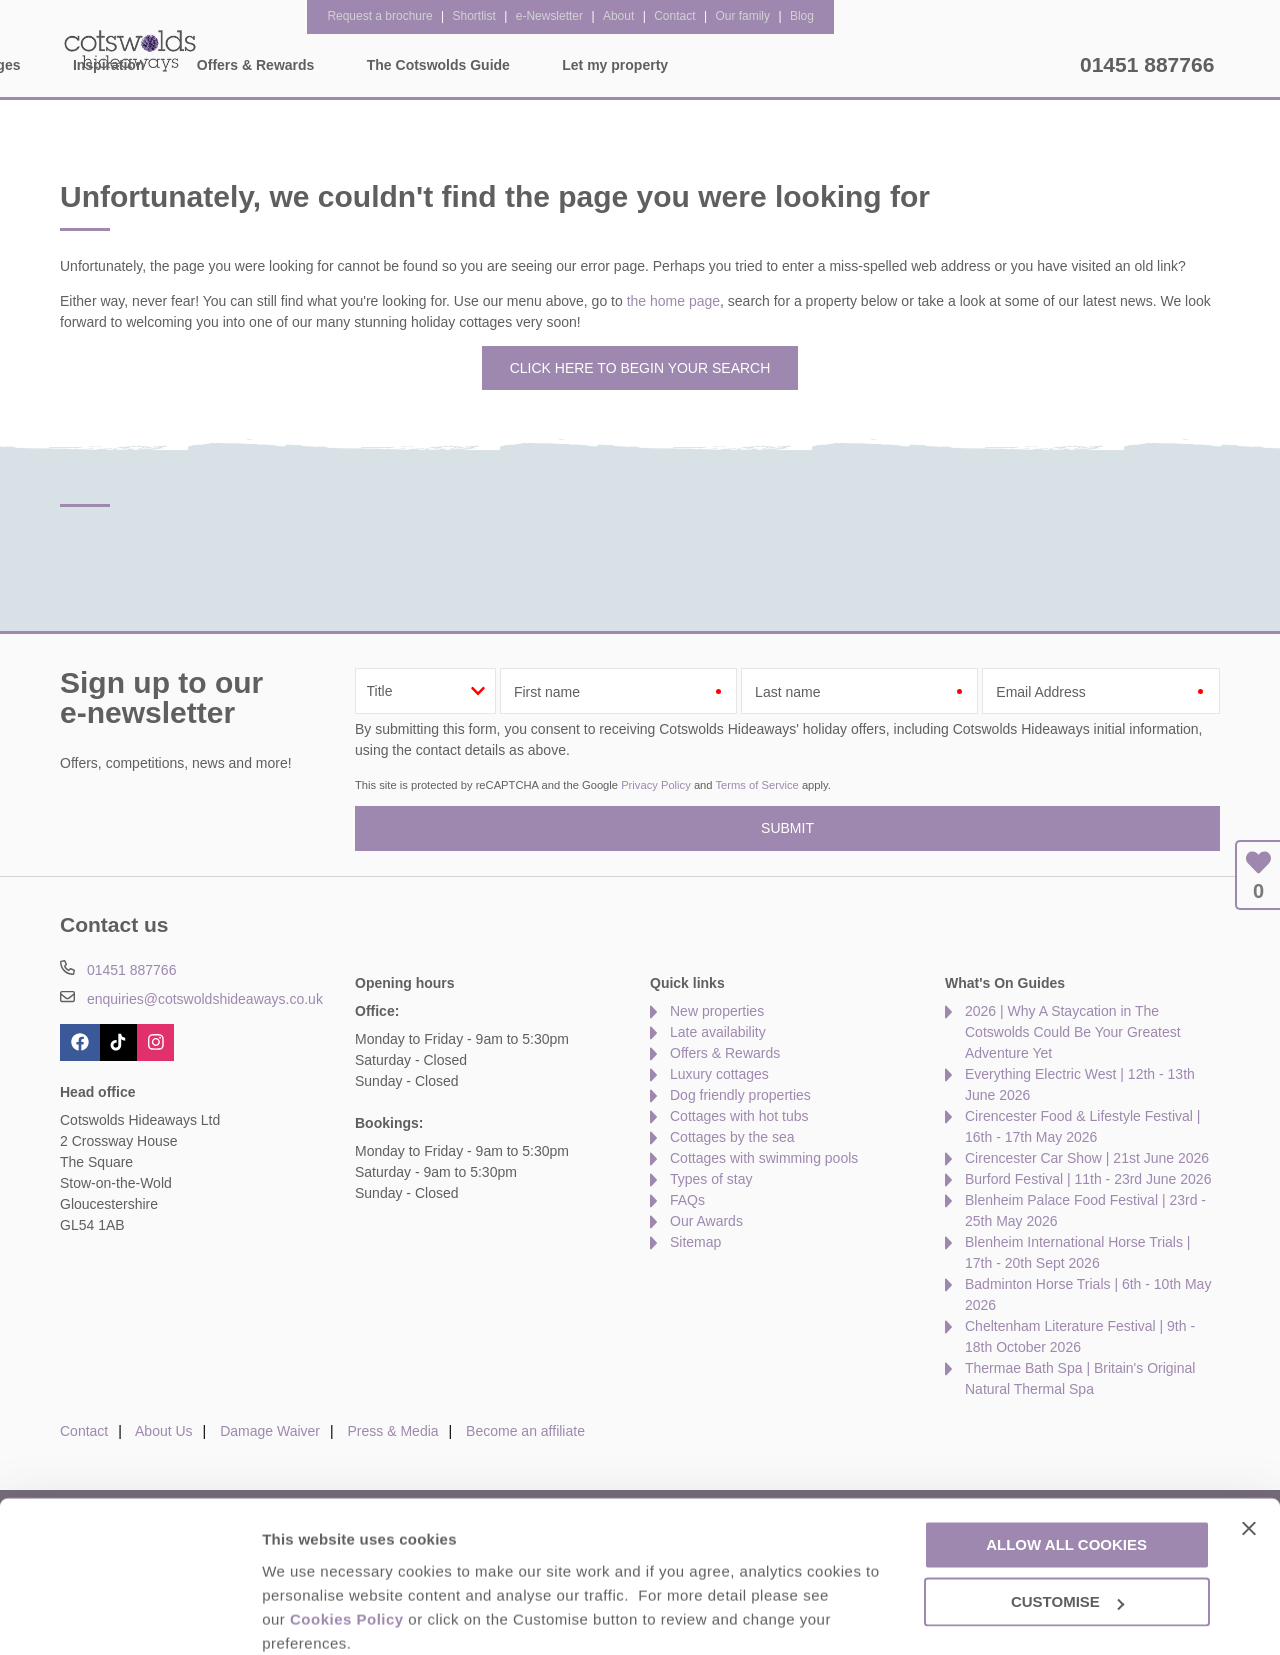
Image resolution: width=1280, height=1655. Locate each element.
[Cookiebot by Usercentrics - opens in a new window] (129, 1616)
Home (245, 65)
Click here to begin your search (640, 368)
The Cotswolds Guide (823, 65)
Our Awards (706, 1221)
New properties (717, 1011)
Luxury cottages (719, 1074)
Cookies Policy (347, 1536)
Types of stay (711, 1179)
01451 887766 (1147, 64)
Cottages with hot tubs (739, 1116)
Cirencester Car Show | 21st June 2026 (1087, 1158)
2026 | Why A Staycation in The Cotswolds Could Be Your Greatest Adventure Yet (1073, 1032)
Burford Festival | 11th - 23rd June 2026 (1088, 1179)
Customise (301, 1615)
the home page (673, 301)
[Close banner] (1249, 1445)
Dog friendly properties (740, 1095)
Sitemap (695, 1242)
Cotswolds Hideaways (130, 50)
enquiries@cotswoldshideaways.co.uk (205, 999)
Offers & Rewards (641, 65)
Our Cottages (362, 65)
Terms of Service (756, 785)
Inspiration (495, 65)
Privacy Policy (656, 785)
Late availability (718, 1032)
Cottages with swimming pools (764, 1158)
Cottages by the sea (732, 1137)
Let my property (1001, 65)
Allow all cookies (1066, 1462)
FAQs (687, 1200)
